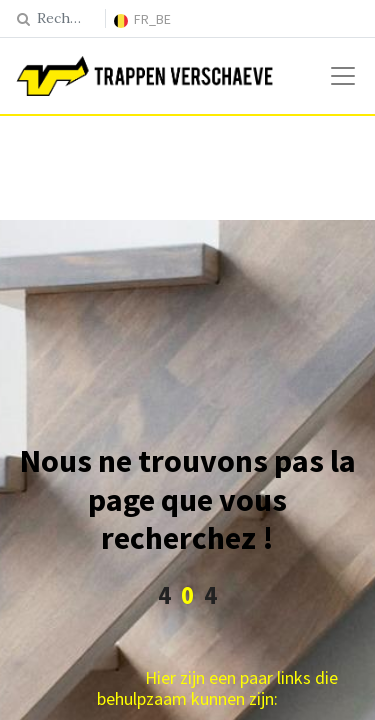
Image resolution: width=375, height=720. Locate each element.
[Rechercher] (23, 18)
